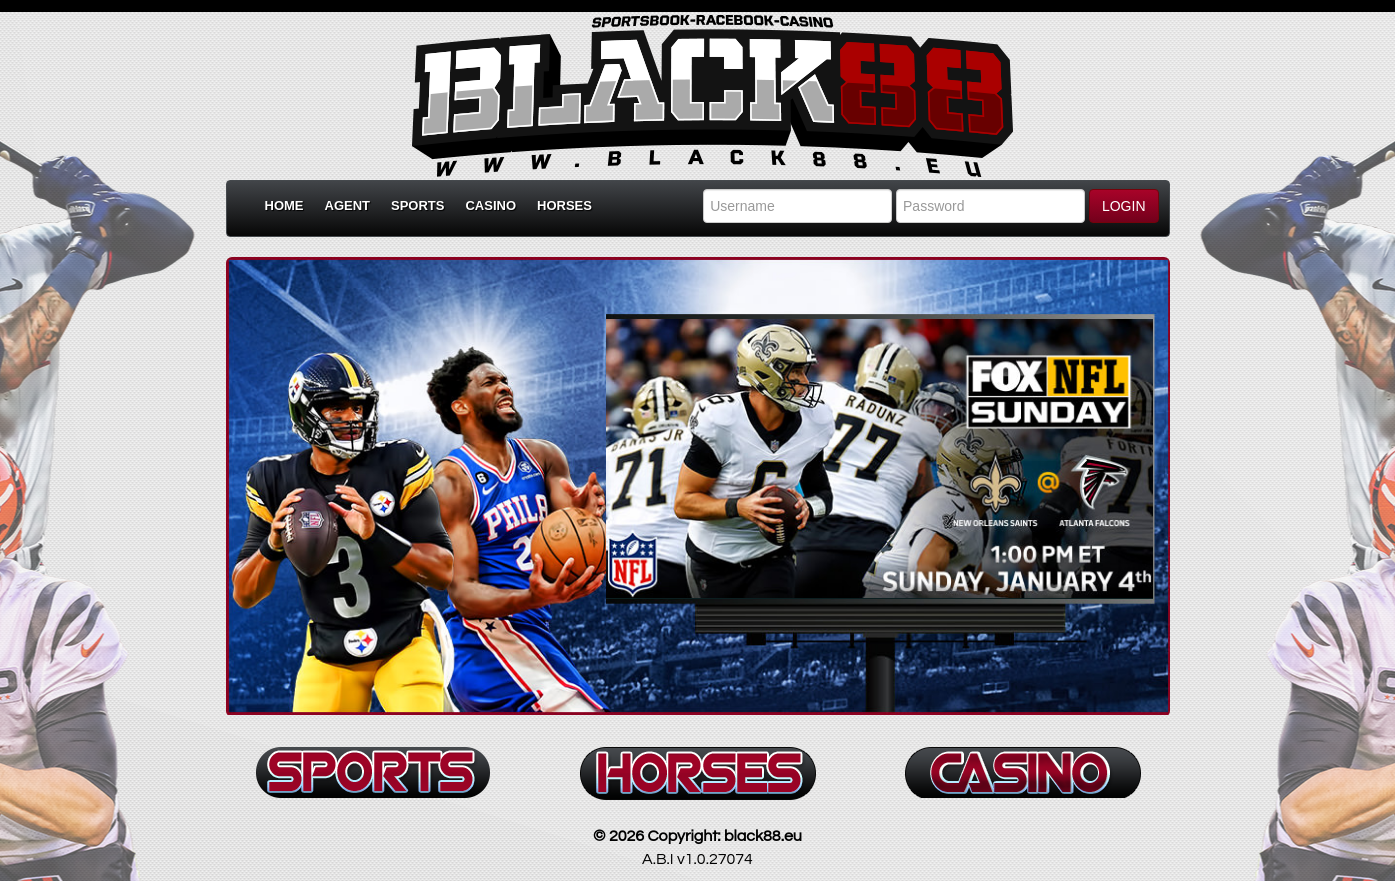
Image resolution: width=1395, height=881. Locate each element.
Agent (348, 205)
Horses (564, 205)
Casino (490, 205)
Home (284, 205)
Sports (417, 205)
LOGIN (1124, 206)
